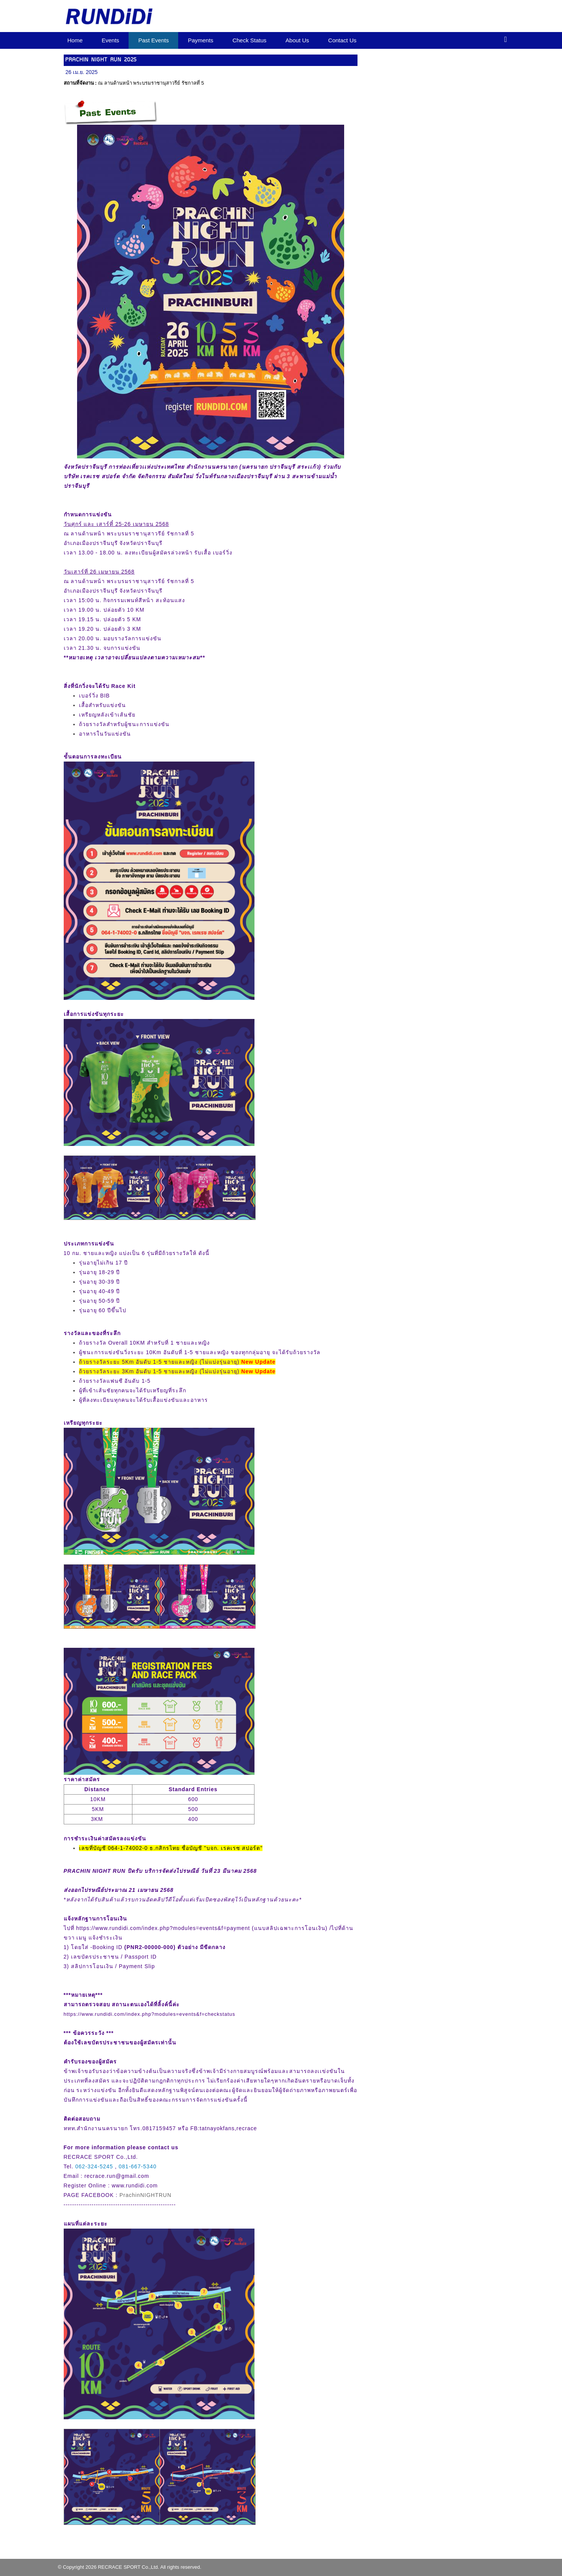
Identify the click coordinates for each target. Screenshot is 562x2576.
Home (75, 40)
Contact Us (342, 40)
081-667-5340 (137, 2166)
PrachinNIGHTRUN (145, 2195)
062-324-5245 (94, 2166)
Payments (200, 40)
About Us (297, 40)
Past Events (153, 40)
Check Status (249, 40)
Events (110, 40)
